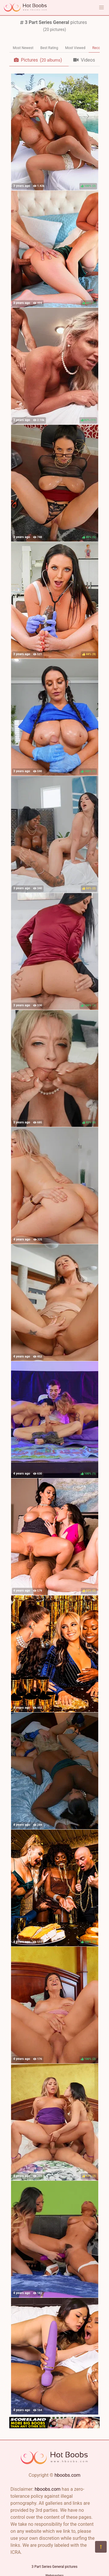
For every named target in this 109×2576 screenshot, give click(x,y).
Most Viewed (75, 48)
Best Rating (49, 48)
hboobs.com (67, 2475)
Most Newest (23, 48)
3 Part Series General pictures (55, 2567)
